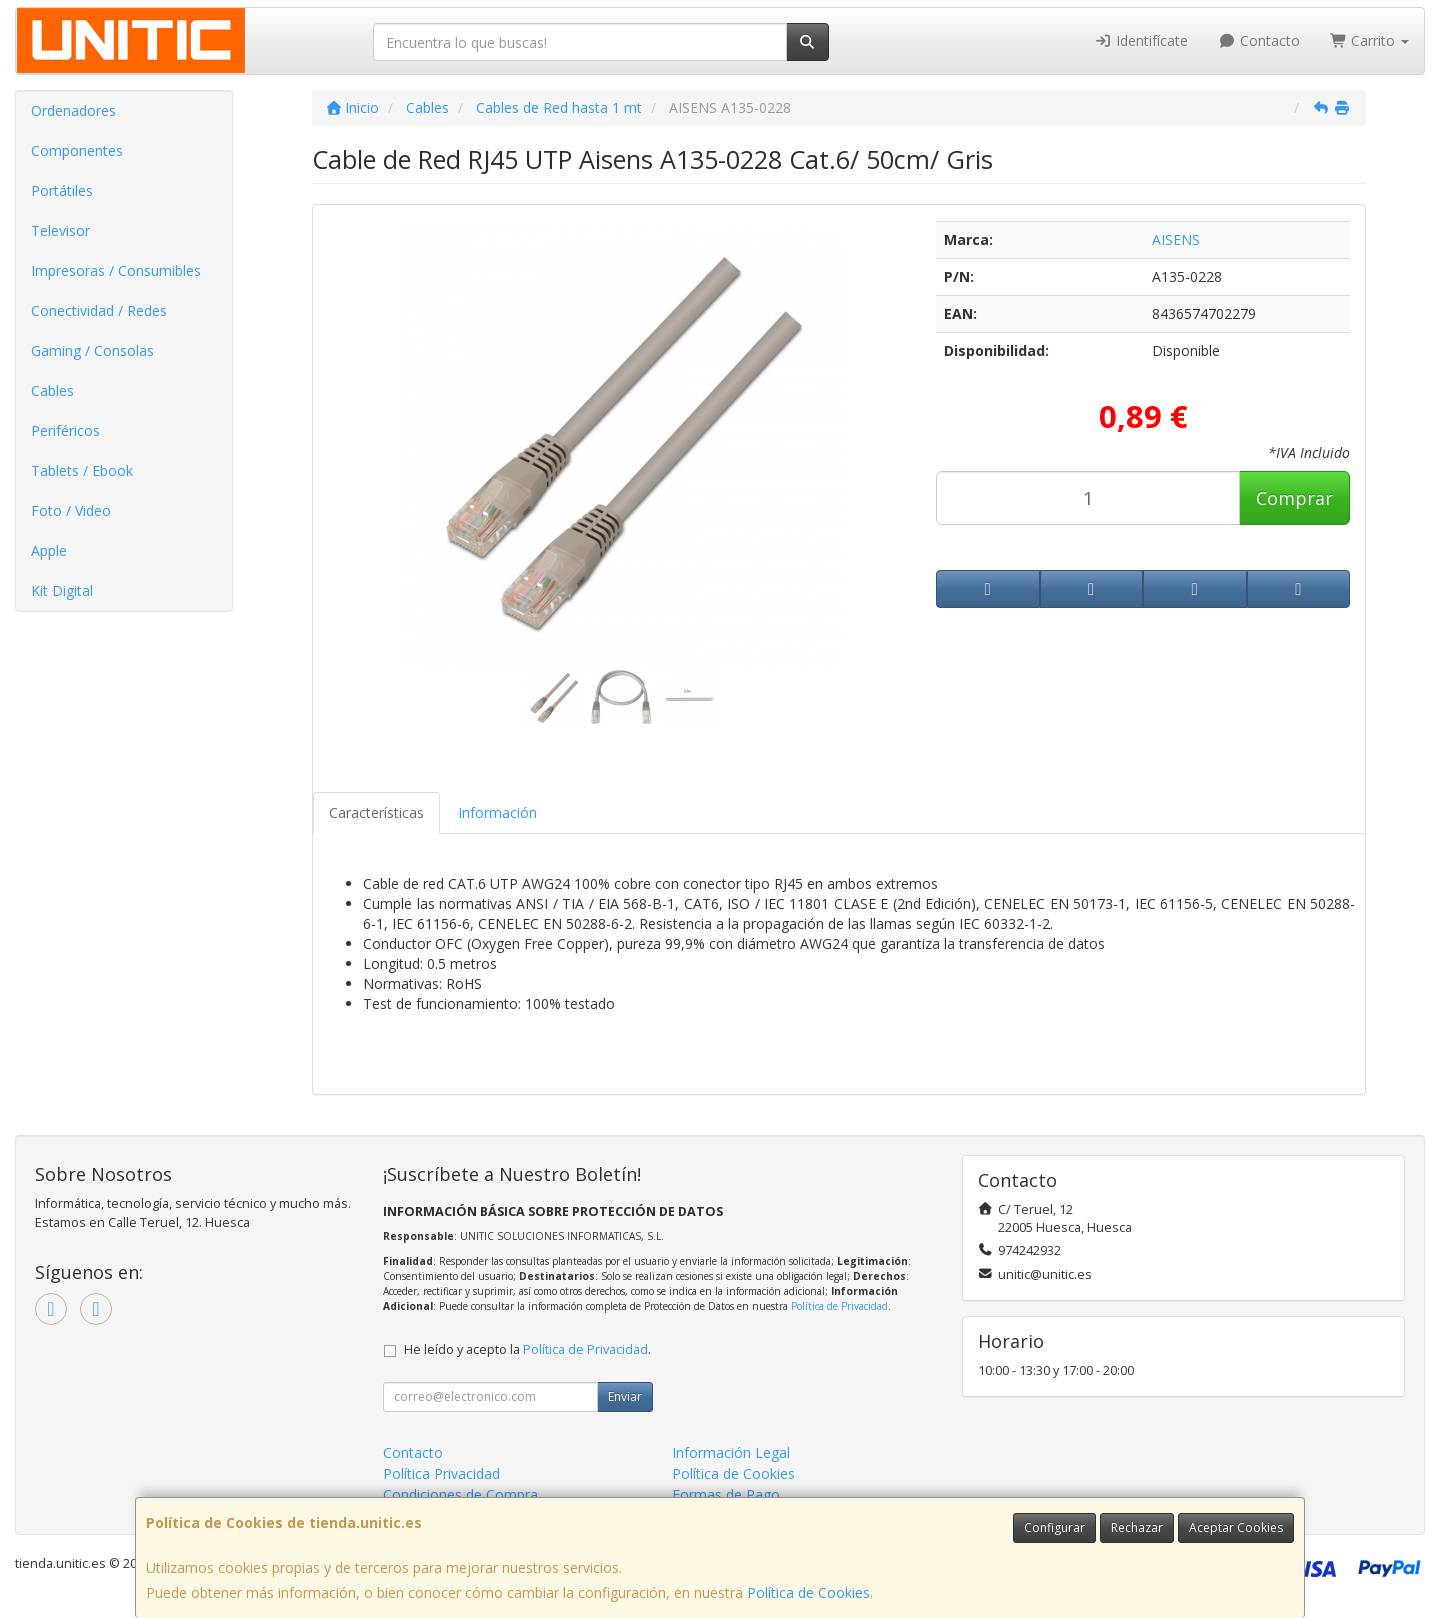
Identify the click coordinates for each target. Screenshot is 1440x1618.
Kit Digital (62, 590)
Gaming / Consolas (92, 350)
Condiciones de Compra (460, 1494)
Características (376, 812)
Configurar (1054, 1527)
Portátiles (62, 190)
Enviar (625, 1396)
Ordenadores (73, 110)
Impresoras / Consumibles (116, 270)
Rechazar (1137, 1527)
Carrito (1370, 40)
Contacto (1259, 40)
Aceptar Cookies (1236, 1527)
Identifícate (1142, 40)
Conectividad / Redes (99, 310)
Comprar (1294, 498)
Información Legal (731, 1452)
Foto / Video (71, 510)
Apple (49, 550)
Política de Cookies (808, 1592)
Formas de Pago (726, 1494)
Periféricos (65, 430)
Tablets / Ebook (82, 470)
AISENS (1176, 239)
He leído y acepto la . (527, 1349)
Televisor (60, 230)
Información (497, 812)
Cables (52, 390)
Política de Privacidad (839, 1306)
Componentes (77, 150)
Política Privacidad (441, 1473)
